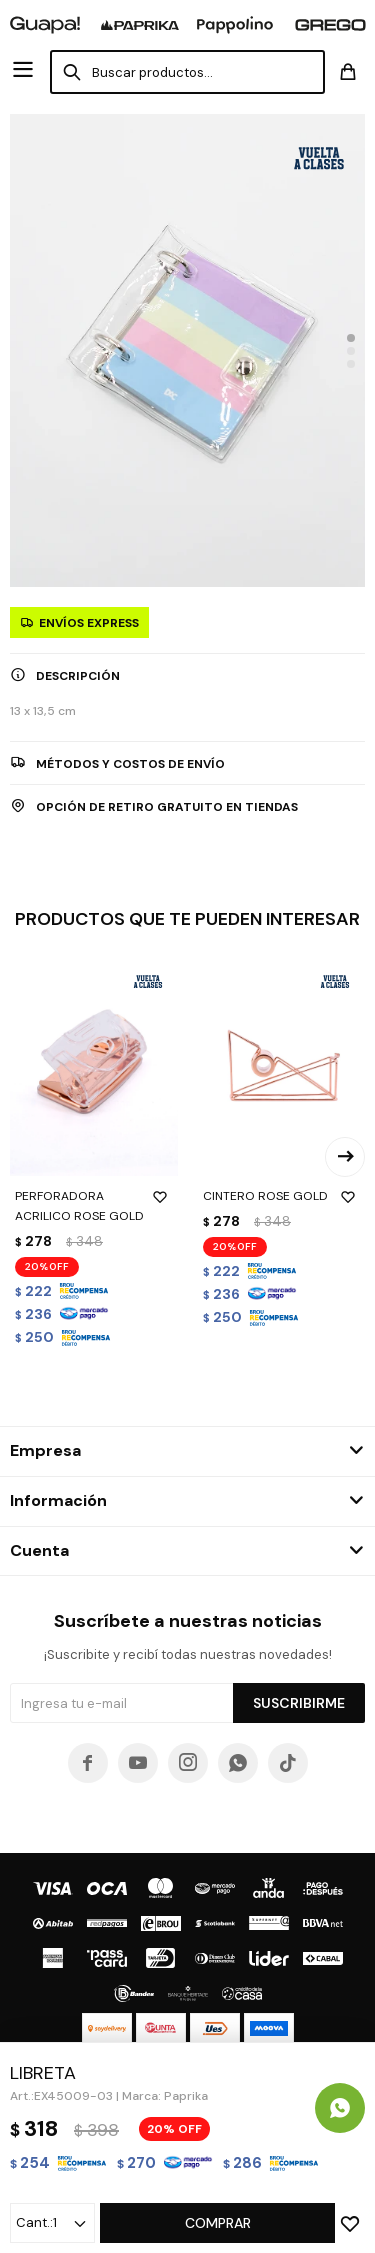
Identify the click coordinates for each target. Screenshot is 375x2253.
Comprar (218, 2223)
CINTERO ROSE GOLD (282, 1196)
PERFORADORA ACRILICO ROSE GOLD (94, 1205)
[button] (351, 338)
